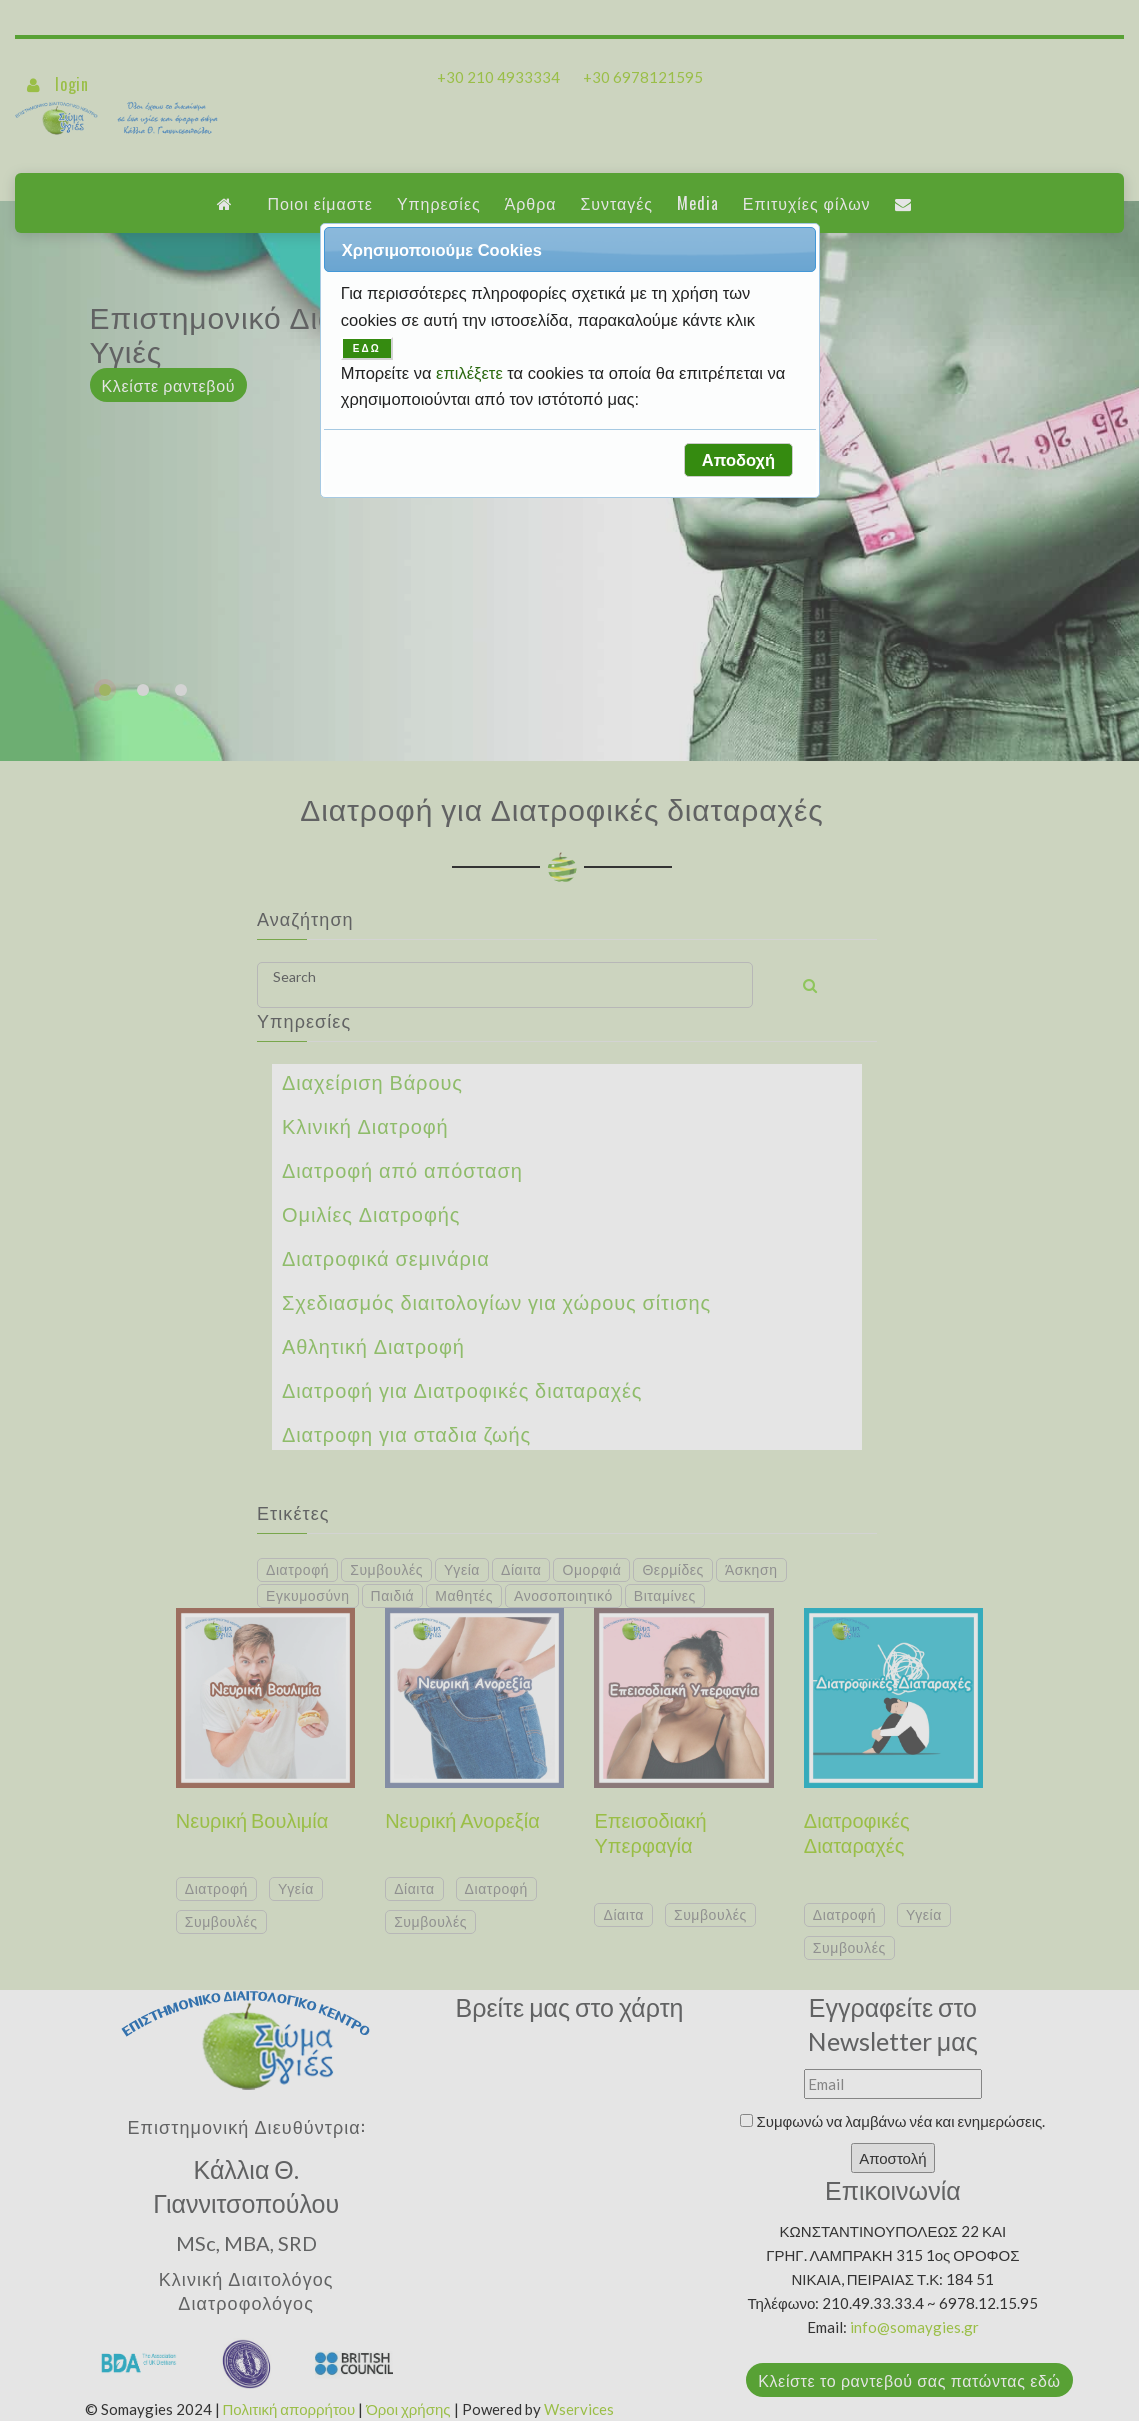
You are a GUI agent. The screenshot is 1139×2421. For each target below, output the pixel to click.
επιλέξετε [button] (471, 373)
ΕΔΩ (367, 348)
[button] (738, 460)
